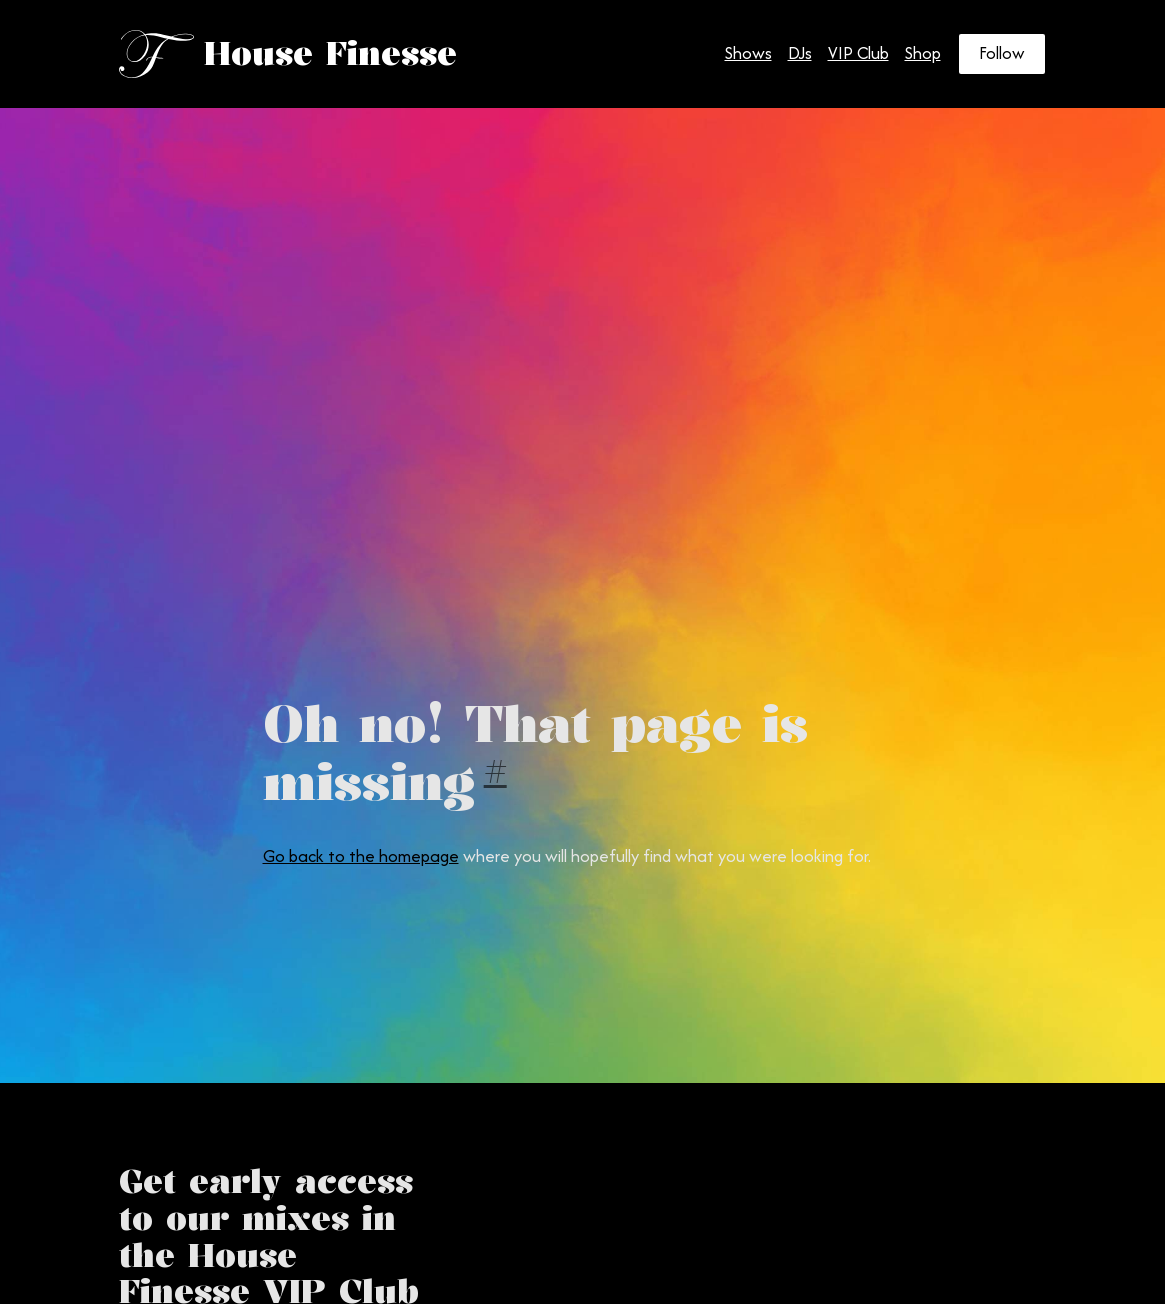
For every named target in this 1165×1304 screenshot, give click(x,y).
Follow (1002, 53)
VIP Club (858, 53)
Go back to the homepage (361, 856)
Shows (748, 53)
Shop (923, 53)
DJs (800, 53)
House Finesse (330, 53)
